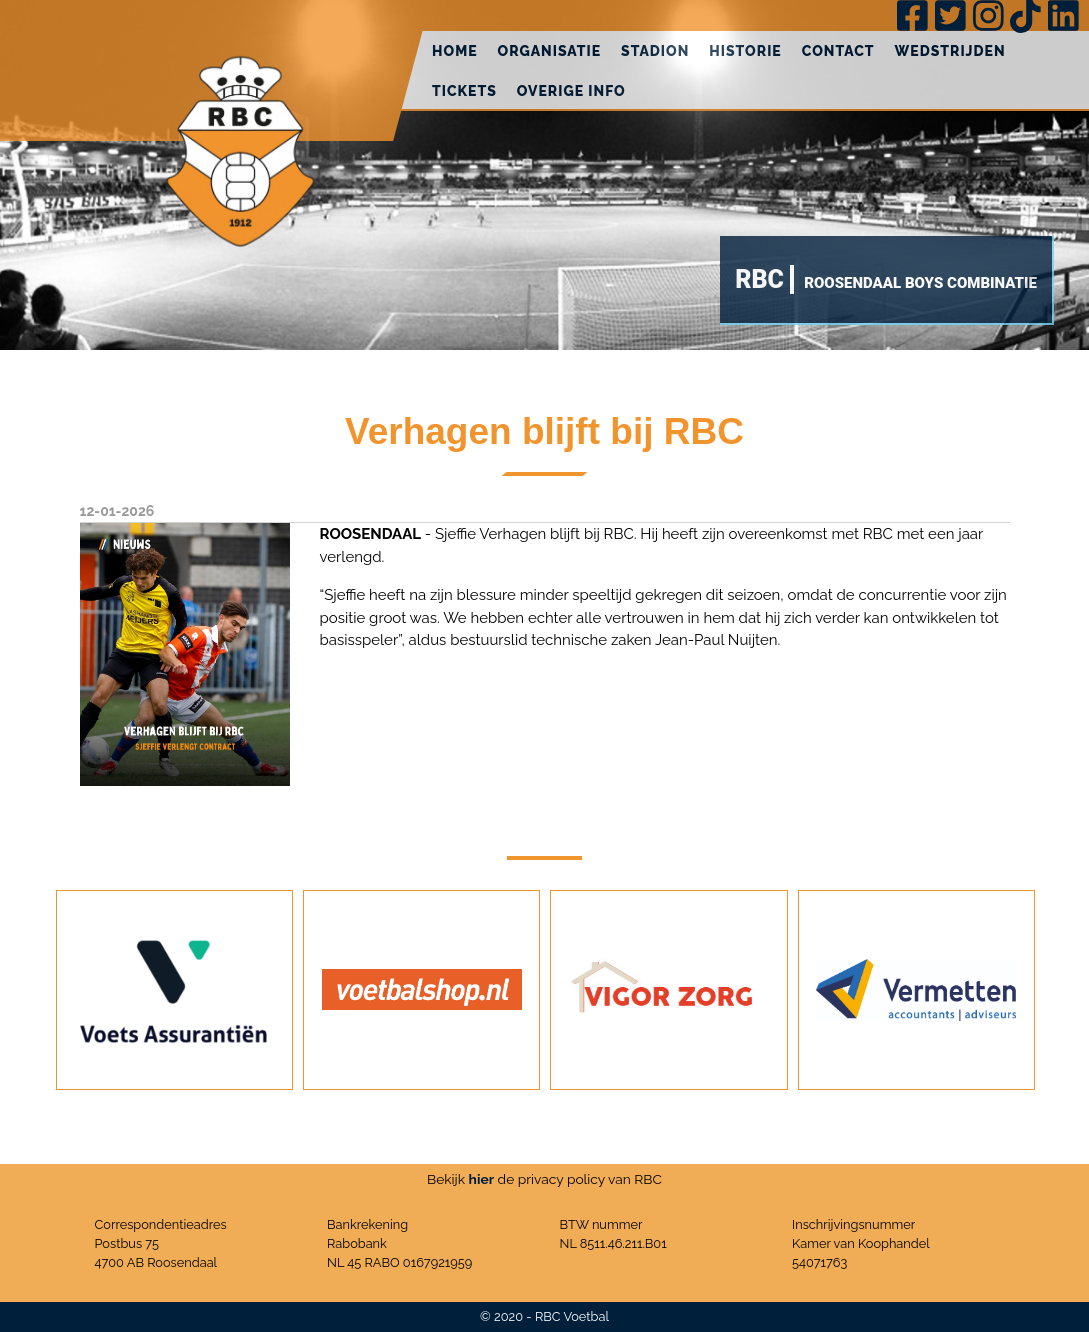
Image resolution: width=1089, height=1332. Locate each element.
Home (455, 51)
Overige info (571, 91)
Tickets (464, 91)
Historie (745, 51)
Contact (838, 51)
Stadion (655, 51)
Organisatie (550, 51)
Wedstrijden (950, 51)
